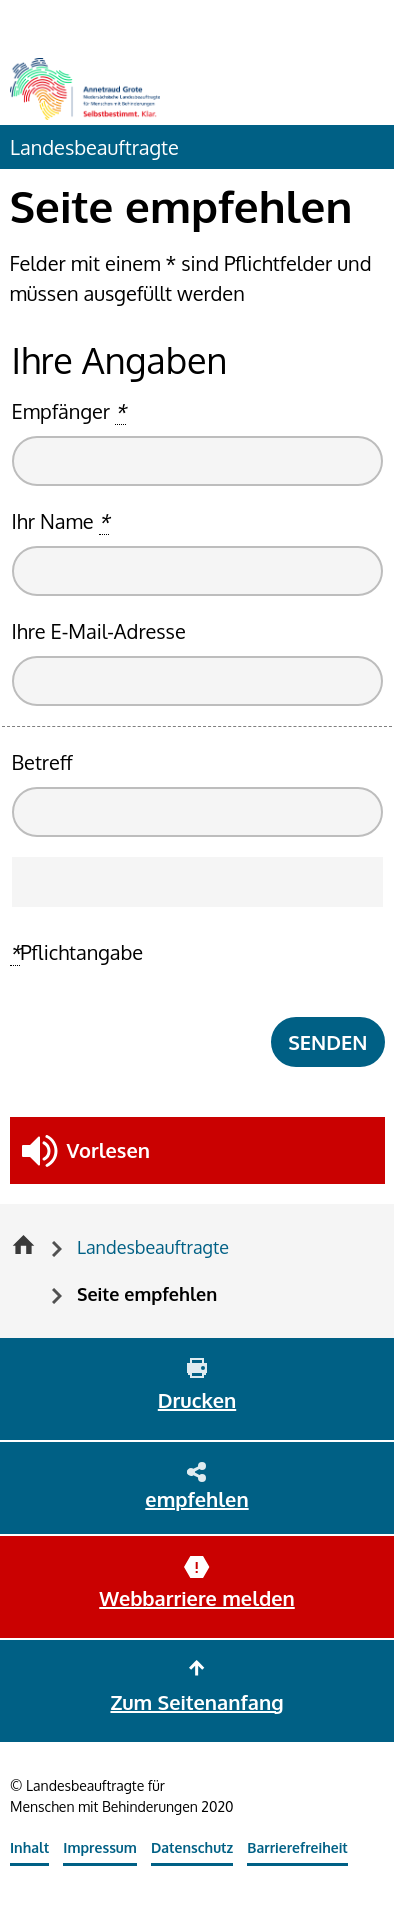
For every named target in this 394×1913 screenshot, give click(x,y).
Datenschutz (192, 1847)
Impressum (100, 1847)
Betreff (42, 762)
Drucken (197, 1400)
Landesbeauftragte (94, 147)
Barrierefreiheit (297, 1847)
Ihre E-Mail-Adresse (99, 631)
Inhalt (29, 1847)
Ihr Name (61, 521)
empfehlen (196, 1499)
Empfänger (69, 411)
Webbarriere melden (196, 1598)
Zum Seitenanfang (196, 1702)
